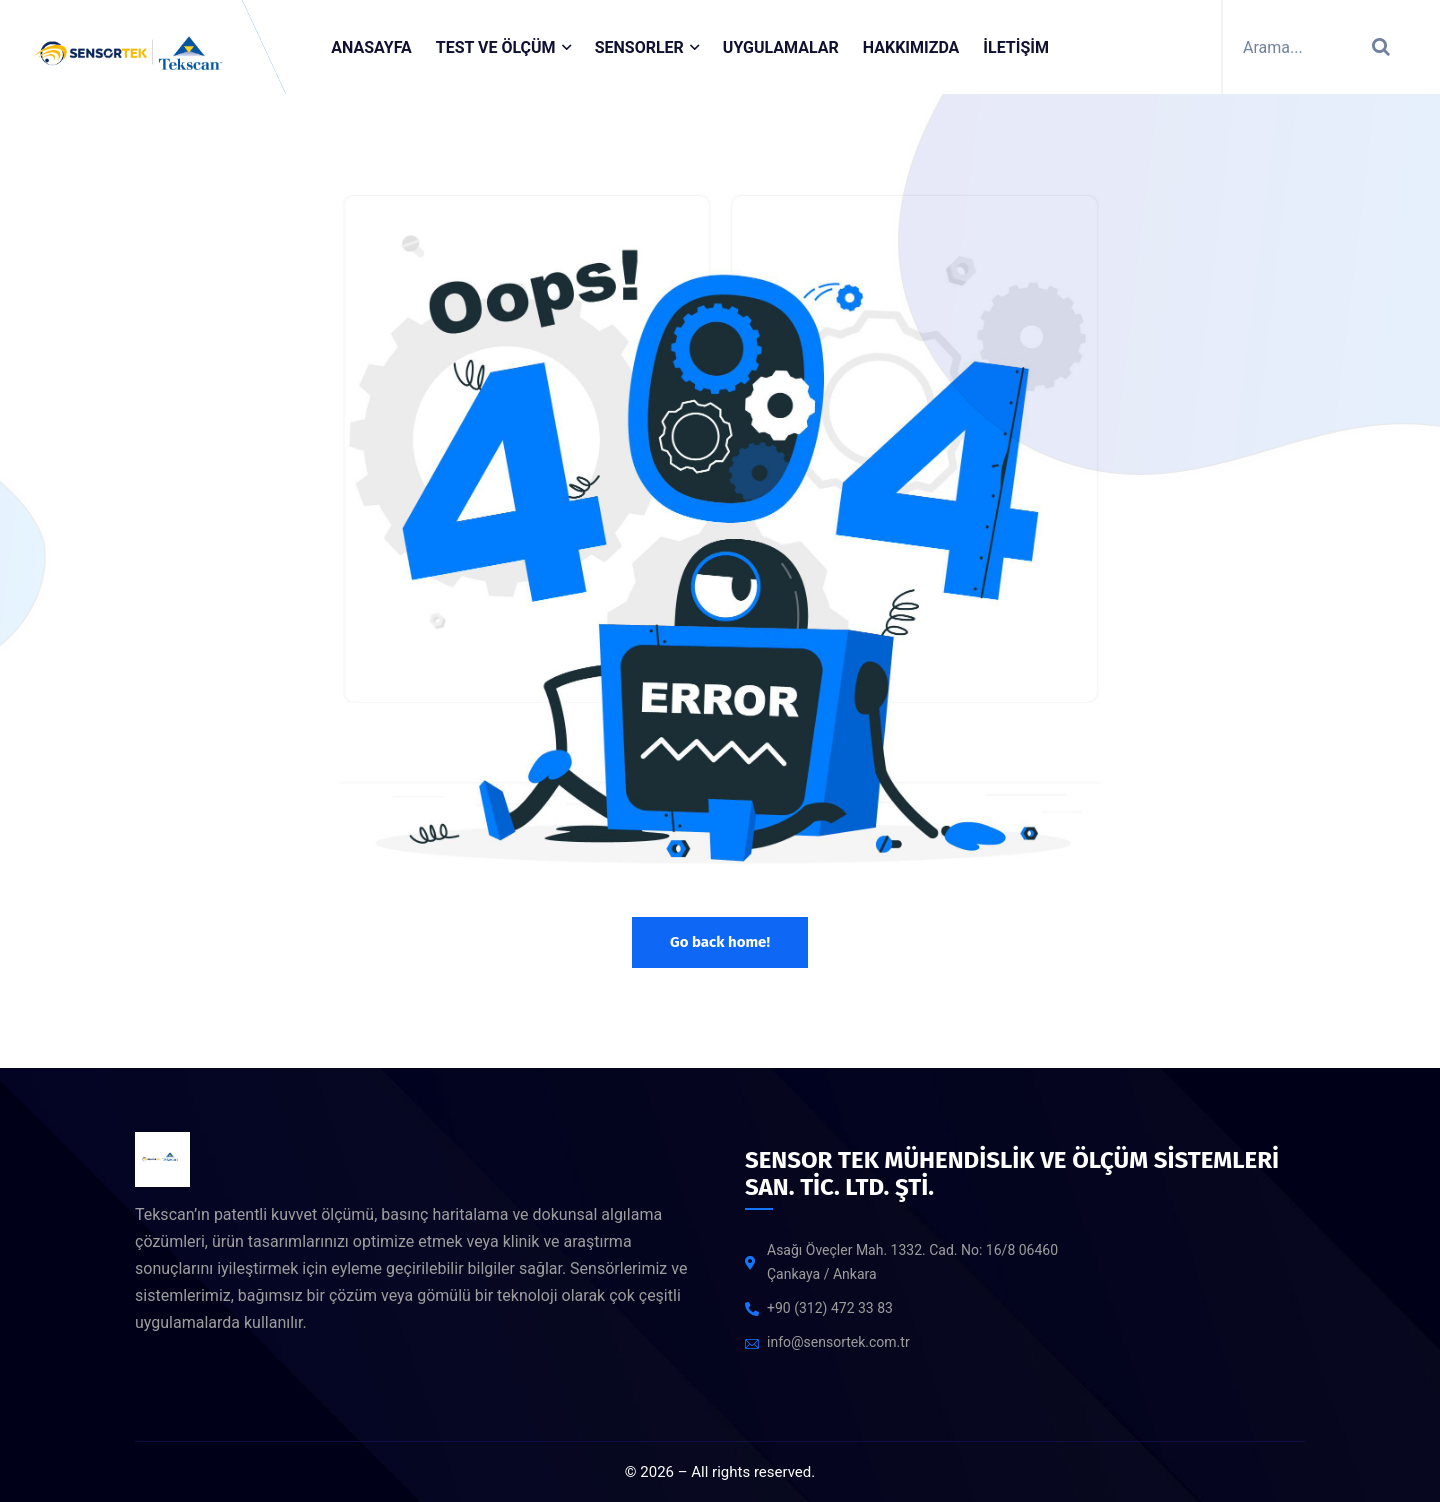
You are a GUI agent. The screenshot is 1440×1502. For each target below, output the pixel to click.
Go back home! (720, 942)
